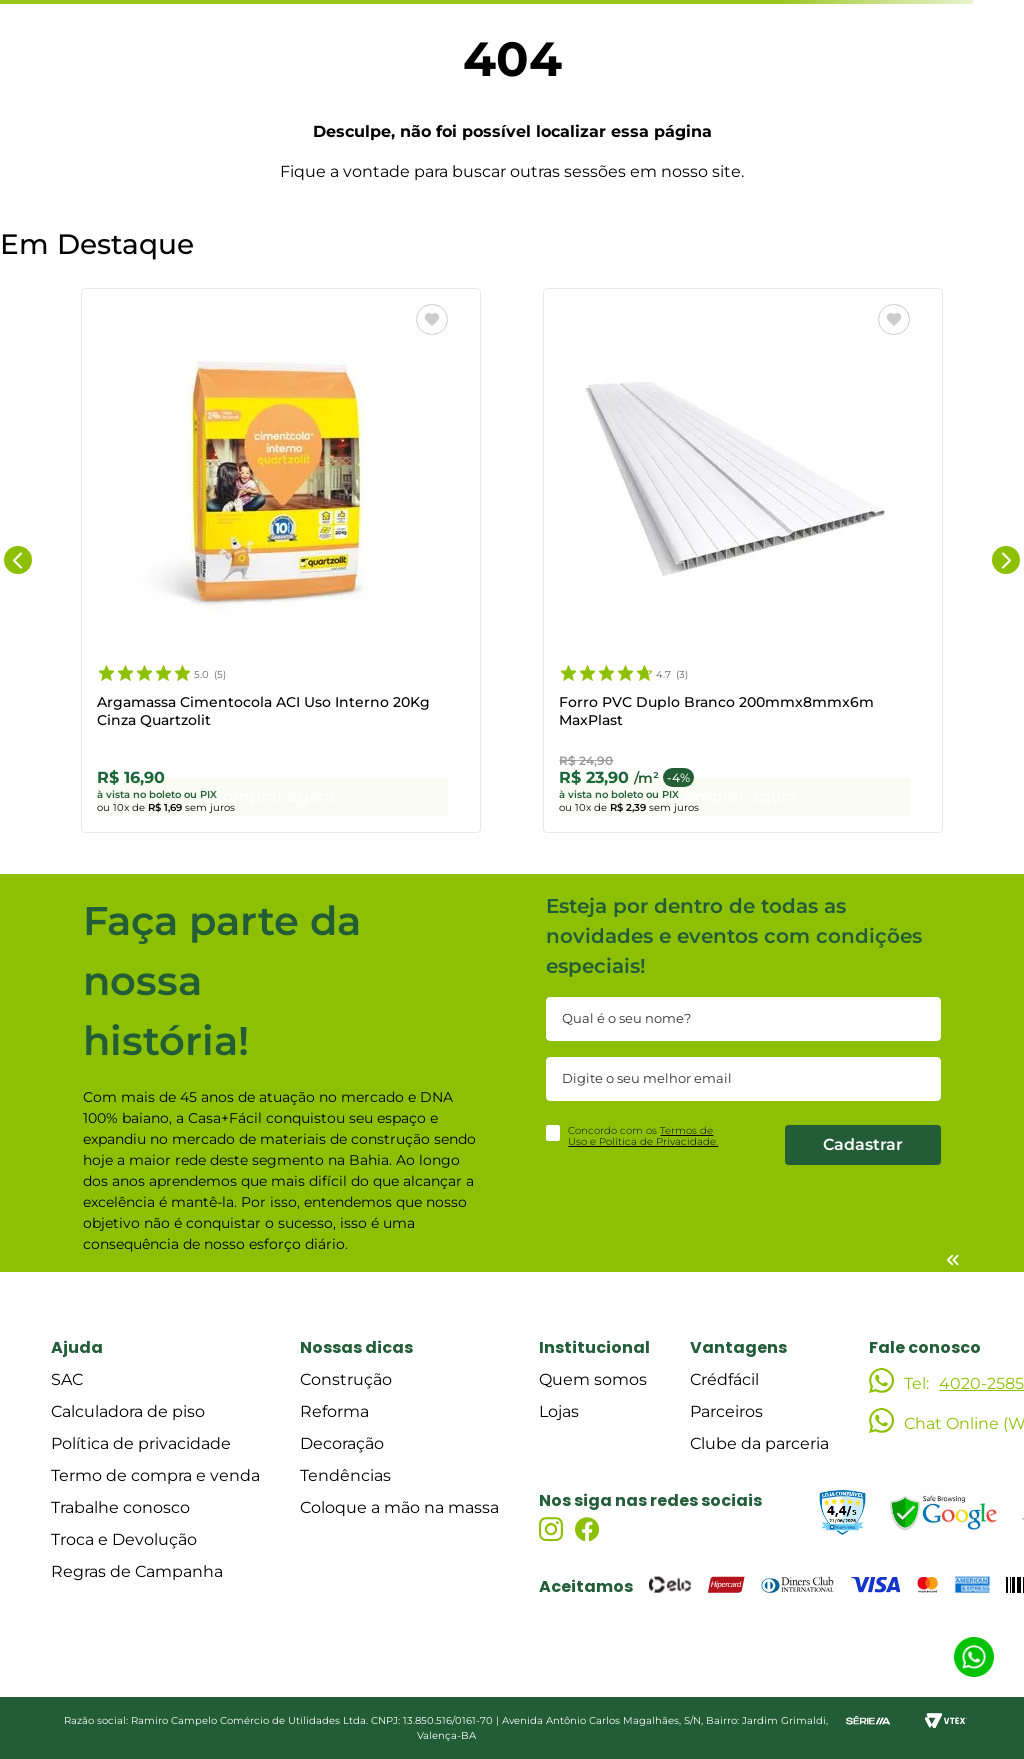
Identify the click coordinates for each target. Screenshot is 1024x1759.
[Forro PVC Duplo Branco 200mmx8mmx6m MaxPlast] (743, 564)
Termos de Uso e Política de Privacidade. (643, 1136)
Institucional (594, 1347)
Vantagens (738, 1347)
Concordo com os (643, 1136)
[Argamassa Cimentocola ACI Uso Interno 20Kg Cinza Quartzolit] (281, 564)
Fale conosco (925, 1347)
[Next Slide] (1006, 564)
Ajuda (77, 1347)
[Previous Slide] (18, 564)
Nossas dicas (356, 1347)
